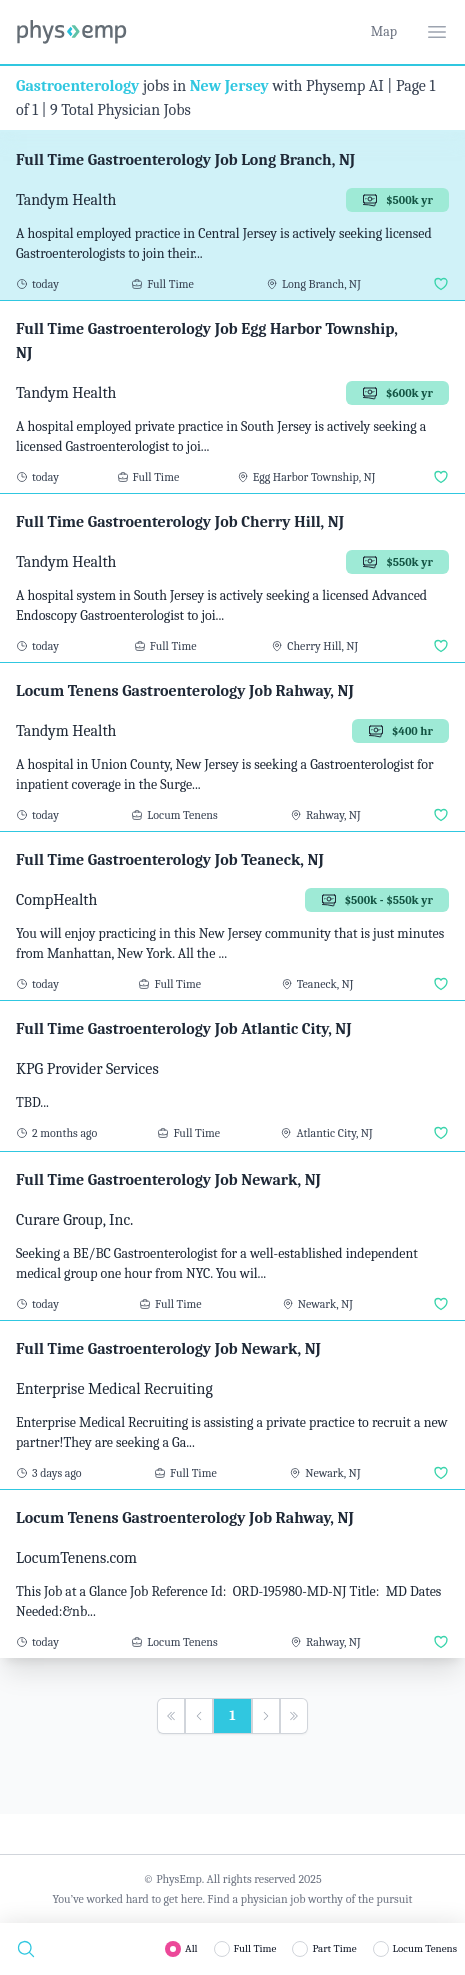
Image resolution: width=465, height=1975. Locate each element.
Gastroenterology (77, 86)
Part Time (334, 1948)
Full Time (255, 1948)
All (191, 1948)
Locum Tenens (425, 1948)
